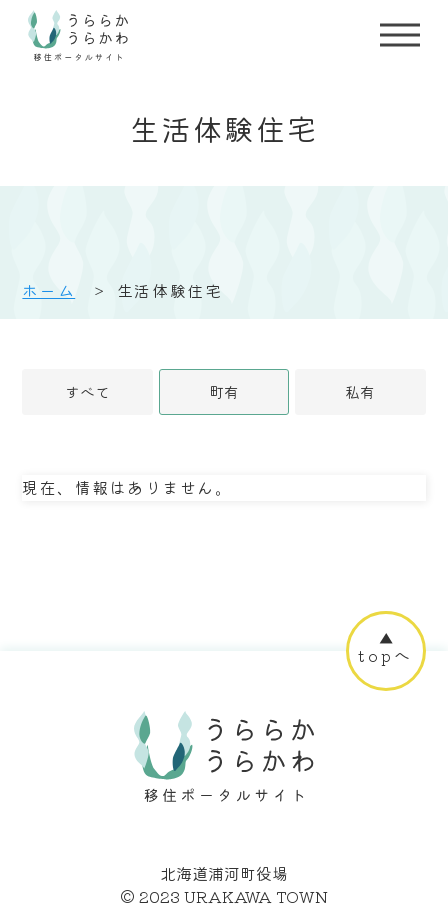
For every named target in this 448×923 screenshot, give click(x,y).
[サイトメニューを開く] (400, 35)
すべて (87, 391)
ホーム (48, 290)
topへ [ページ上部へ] (385, 655)
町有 (224, 391)
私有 (360, 391)
